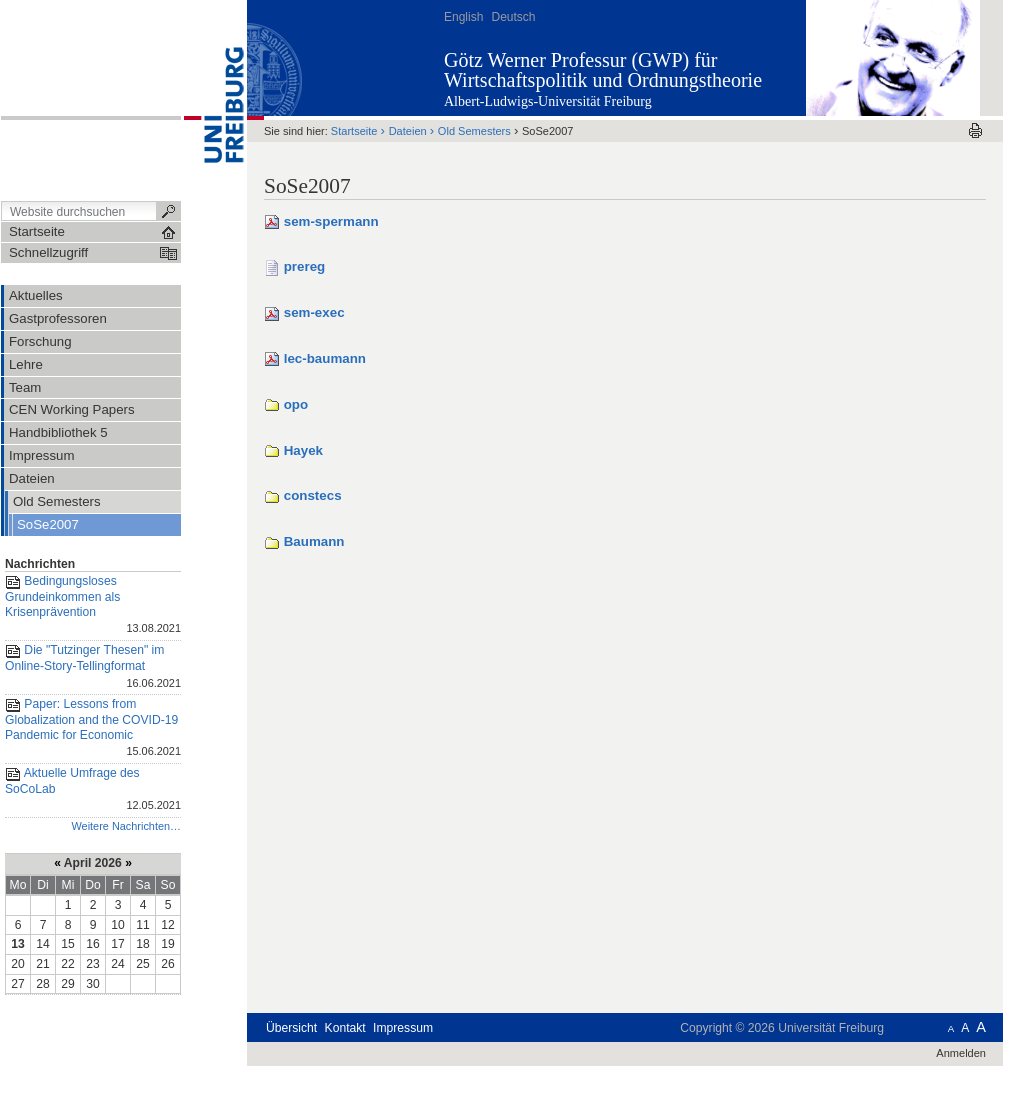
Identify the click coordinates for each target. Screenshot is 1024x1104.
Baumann (314, 541)
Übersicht (291, 1028)
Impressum (403, 1028)
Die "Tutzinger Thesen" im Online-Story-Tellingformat (93, 667)
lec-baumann (325, 358)
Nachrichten (40, 564)
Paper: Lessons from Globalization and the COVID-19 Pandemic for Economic (93, 729)
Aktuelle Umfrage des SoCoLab (93, 790)
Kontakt (345, 1028)
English (463, 17)
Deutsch (513, 17)
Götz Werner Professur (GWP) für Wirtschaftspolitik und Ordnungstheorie (603, 70)
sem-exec (314, 312)
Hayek (303, 450)
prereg (305, 266)
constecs (313, 495)
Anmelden (961, 1053)
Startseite (354, 131)
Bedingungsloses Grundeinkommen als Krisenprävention (93, 606)
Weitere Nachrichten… (126, 826)
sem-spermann (331, 221)
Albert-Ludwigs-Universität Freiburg (548, 101)
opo (296, 404)
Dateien (408, 131)
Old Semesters (474, 131)
